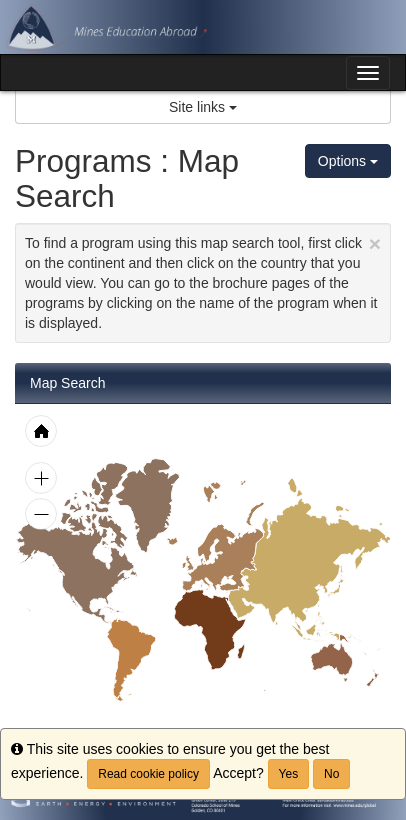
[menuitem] (131, 659)
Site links (203, 107)
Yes (289, 774)
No (331, 774)
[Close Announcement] (375, 243)
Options (348, 161)
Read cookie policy (148, 774)
